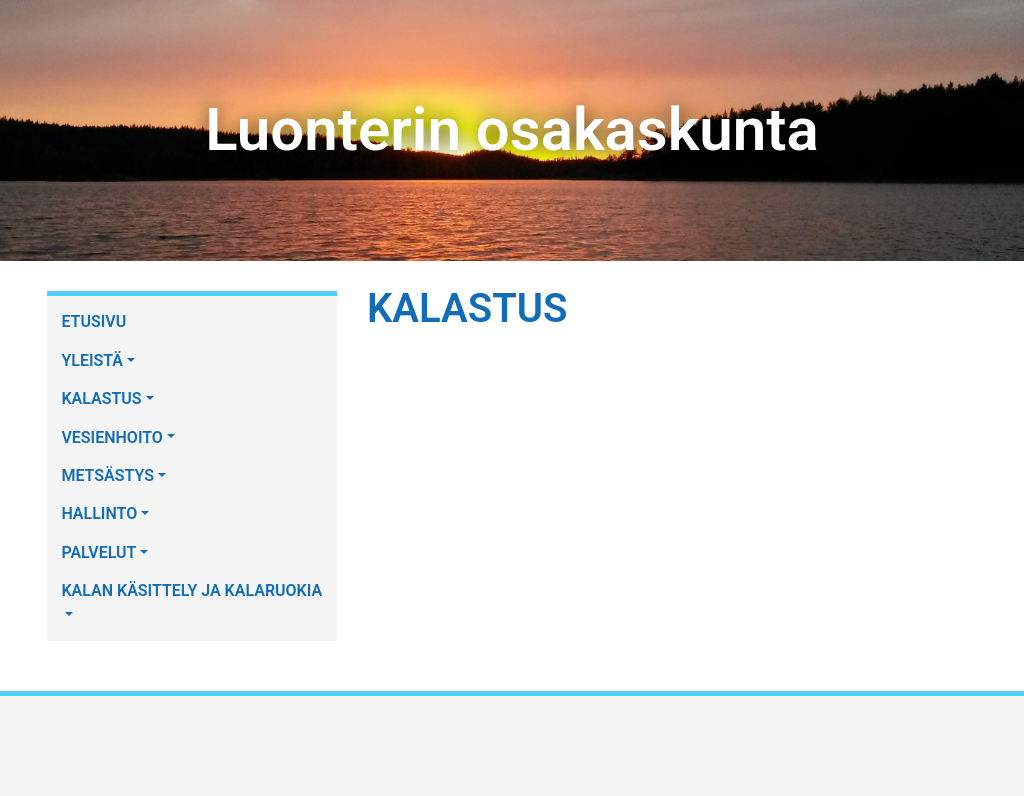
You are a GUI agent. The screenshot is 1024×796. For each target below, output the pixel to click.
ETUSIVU (93, 321)
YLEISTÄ (92, 360)
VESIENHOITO (112, 437)
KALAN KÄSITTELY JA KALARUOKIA (191, 590)
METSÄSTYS (107, 475)
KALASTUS (101, 398)
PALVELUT (98, 552)
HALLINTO (99, 513)
